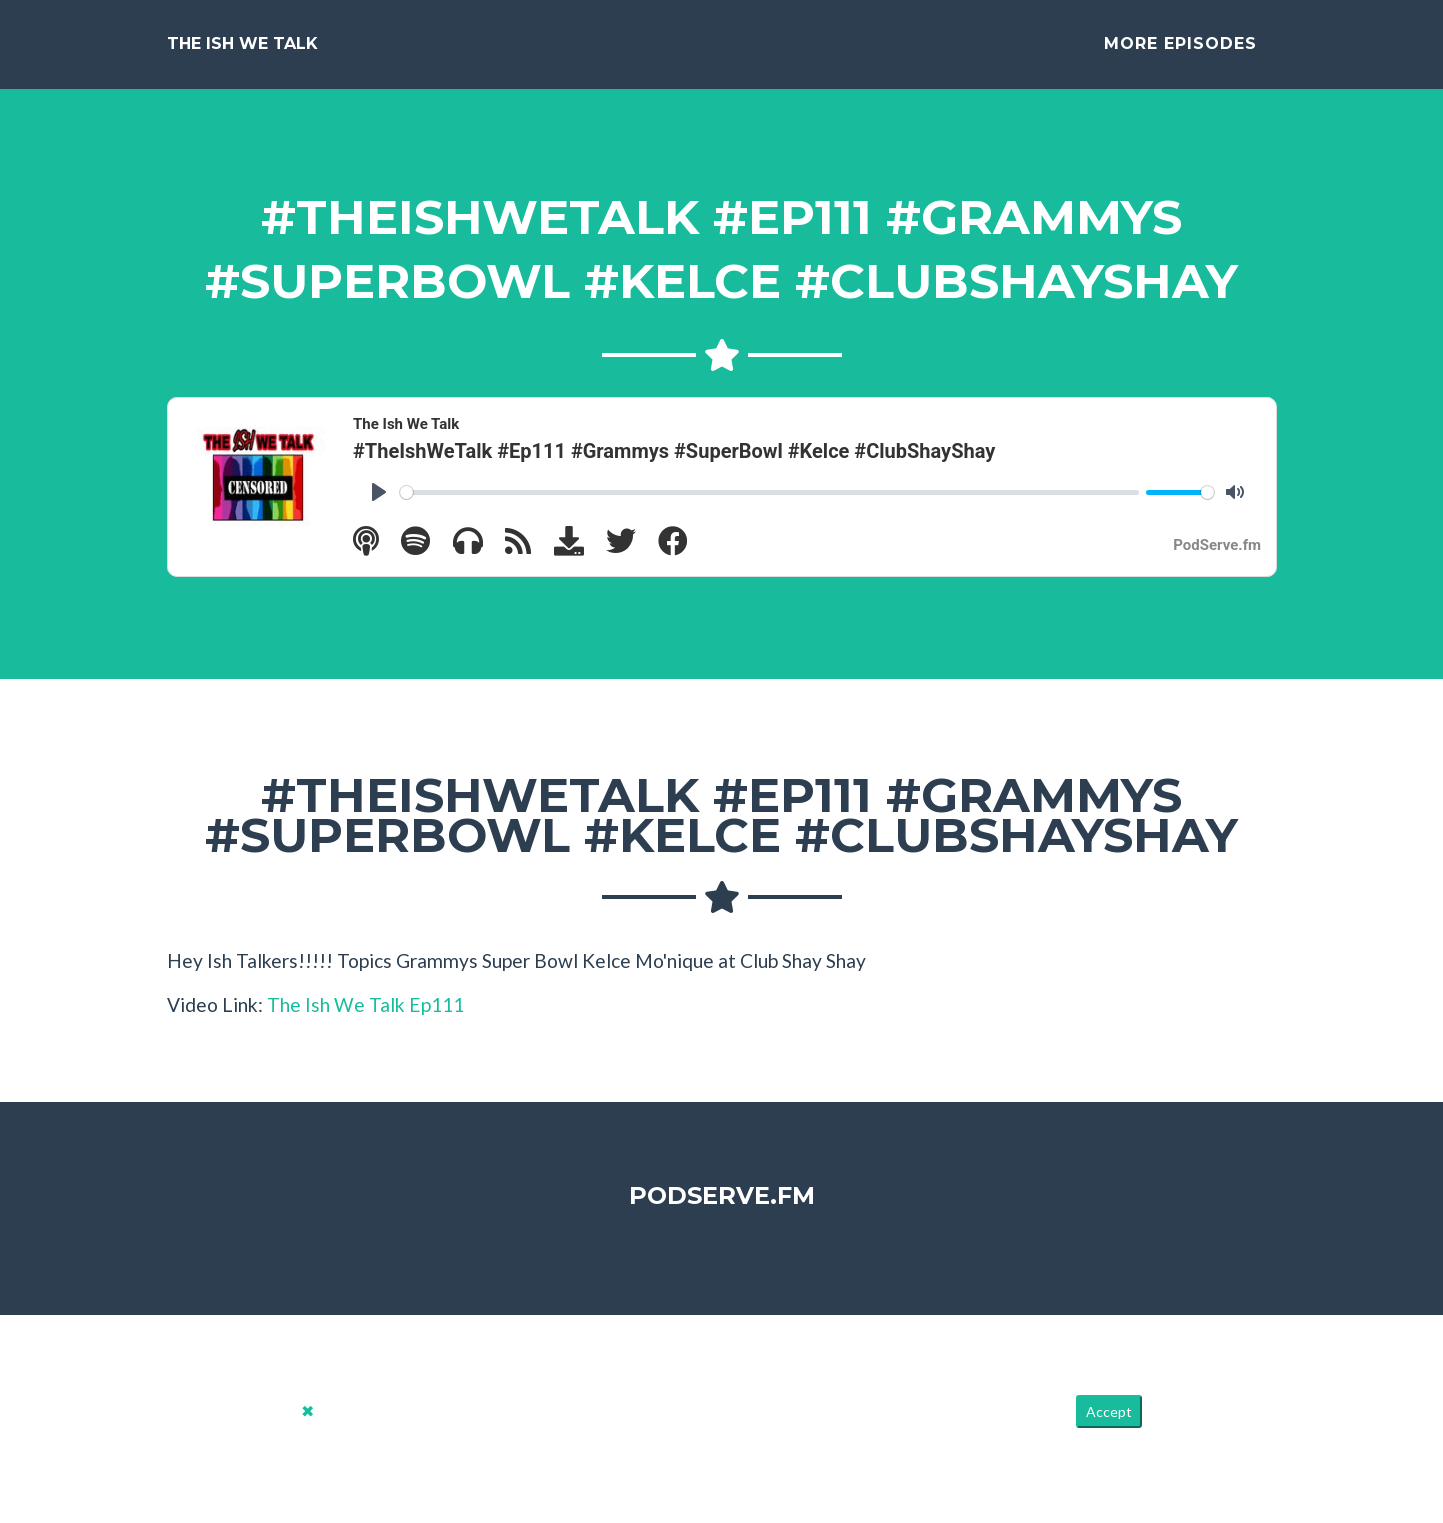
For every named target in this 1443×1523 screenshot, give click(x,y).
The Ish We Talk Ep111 (365, 1020)
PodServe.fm (722, 1211)
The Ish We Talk (242, 51)
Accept (1109, 1426)
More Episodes (1180, 51)
